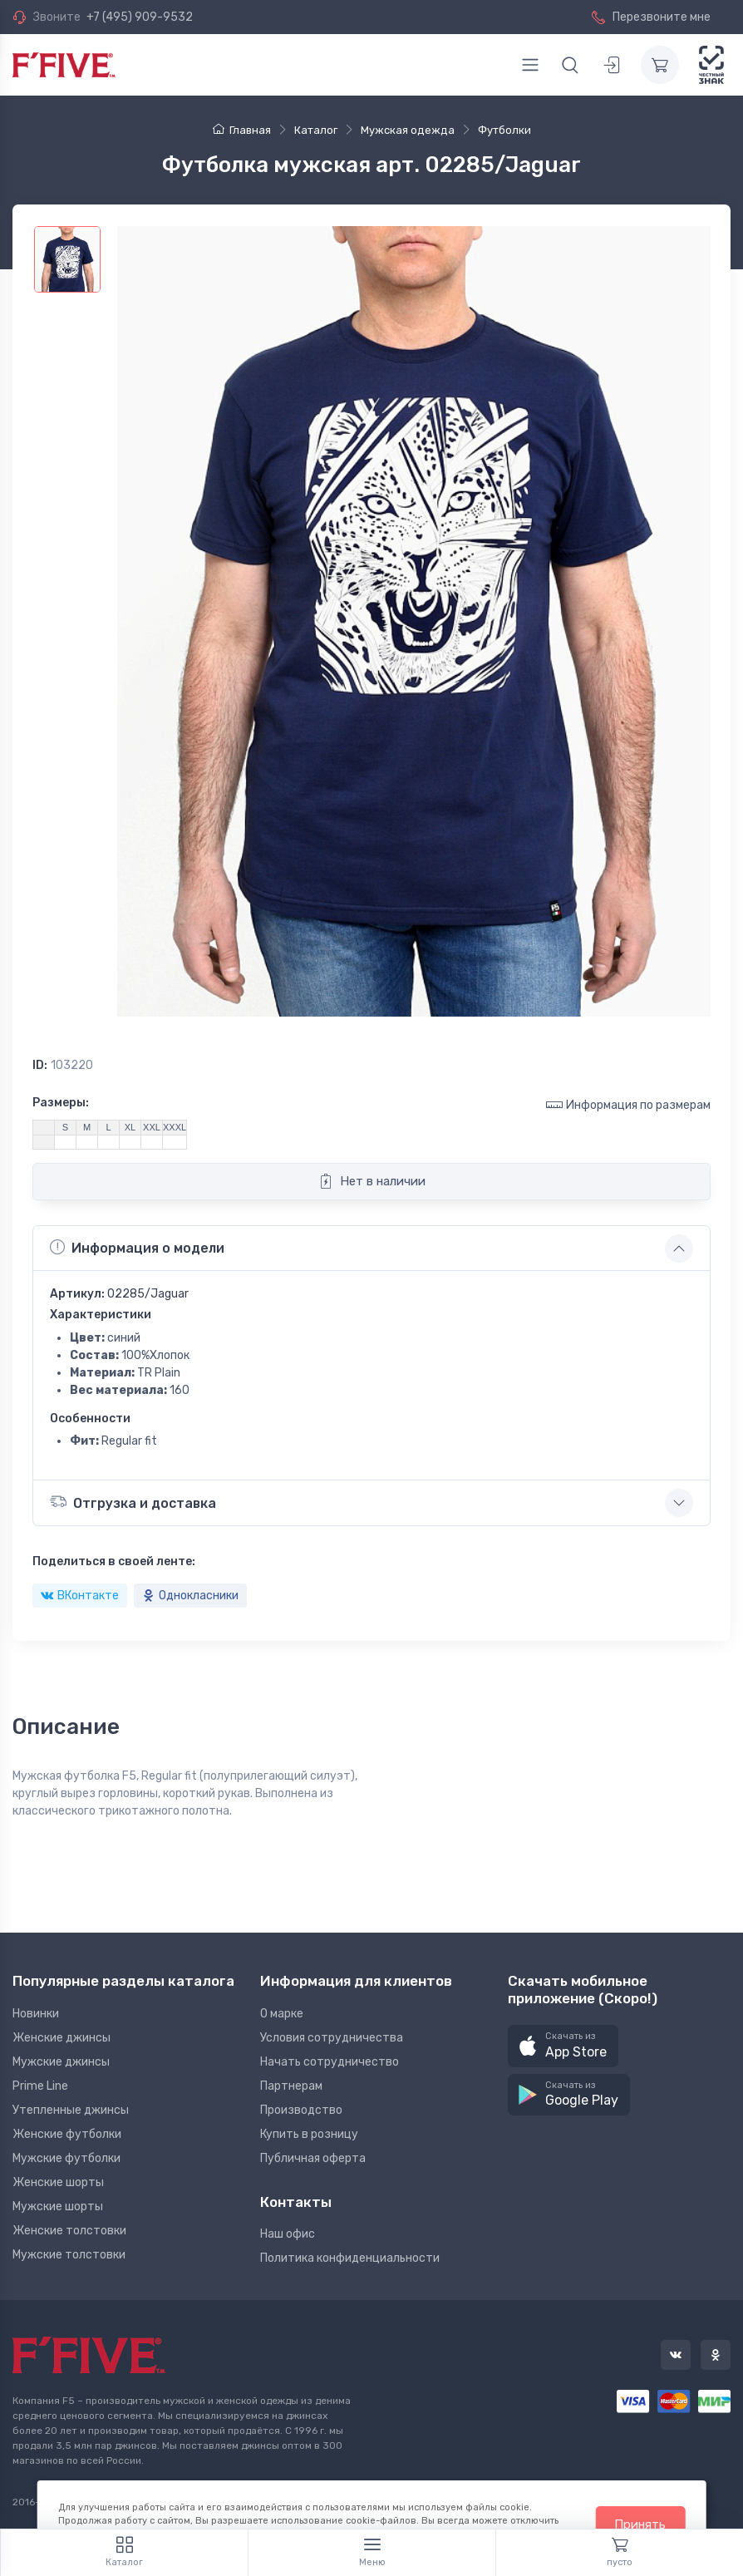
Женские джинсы (61, 2038)
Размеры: (60, 1103)
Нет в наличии (372, 1181)
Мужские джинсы (61, 2062)
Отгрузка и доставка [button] (133, 1501)
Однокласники (190, 1595)
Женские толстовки (69, 2231)
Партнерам (291, 2086)
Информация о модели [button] (137, 1247)
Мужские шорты (57, 2206)
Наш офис (287, 2234)
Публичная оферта (313, 2158)
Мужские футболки (66, 2158)
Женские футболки (66, 2134)
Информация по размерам (628, 1104)
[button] (563, 2046)
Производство (301, 2110)
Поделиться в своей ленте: (113, 1561)
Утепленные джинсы (70, 2110)
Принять (640, 2524)
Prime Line (40, 2086)
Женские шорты (58, 2182)
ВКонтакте (80, 1595)
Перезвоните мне (651, 17)
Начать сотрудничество (329, 2062)
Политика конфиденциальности (350, 2258)
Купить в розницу (309, 2134)
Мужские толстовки (68, 2255)
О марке (281, 2014)
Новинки (35, 2014)
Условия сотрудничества (331, 2038)
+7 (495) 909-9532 (139, 17)
